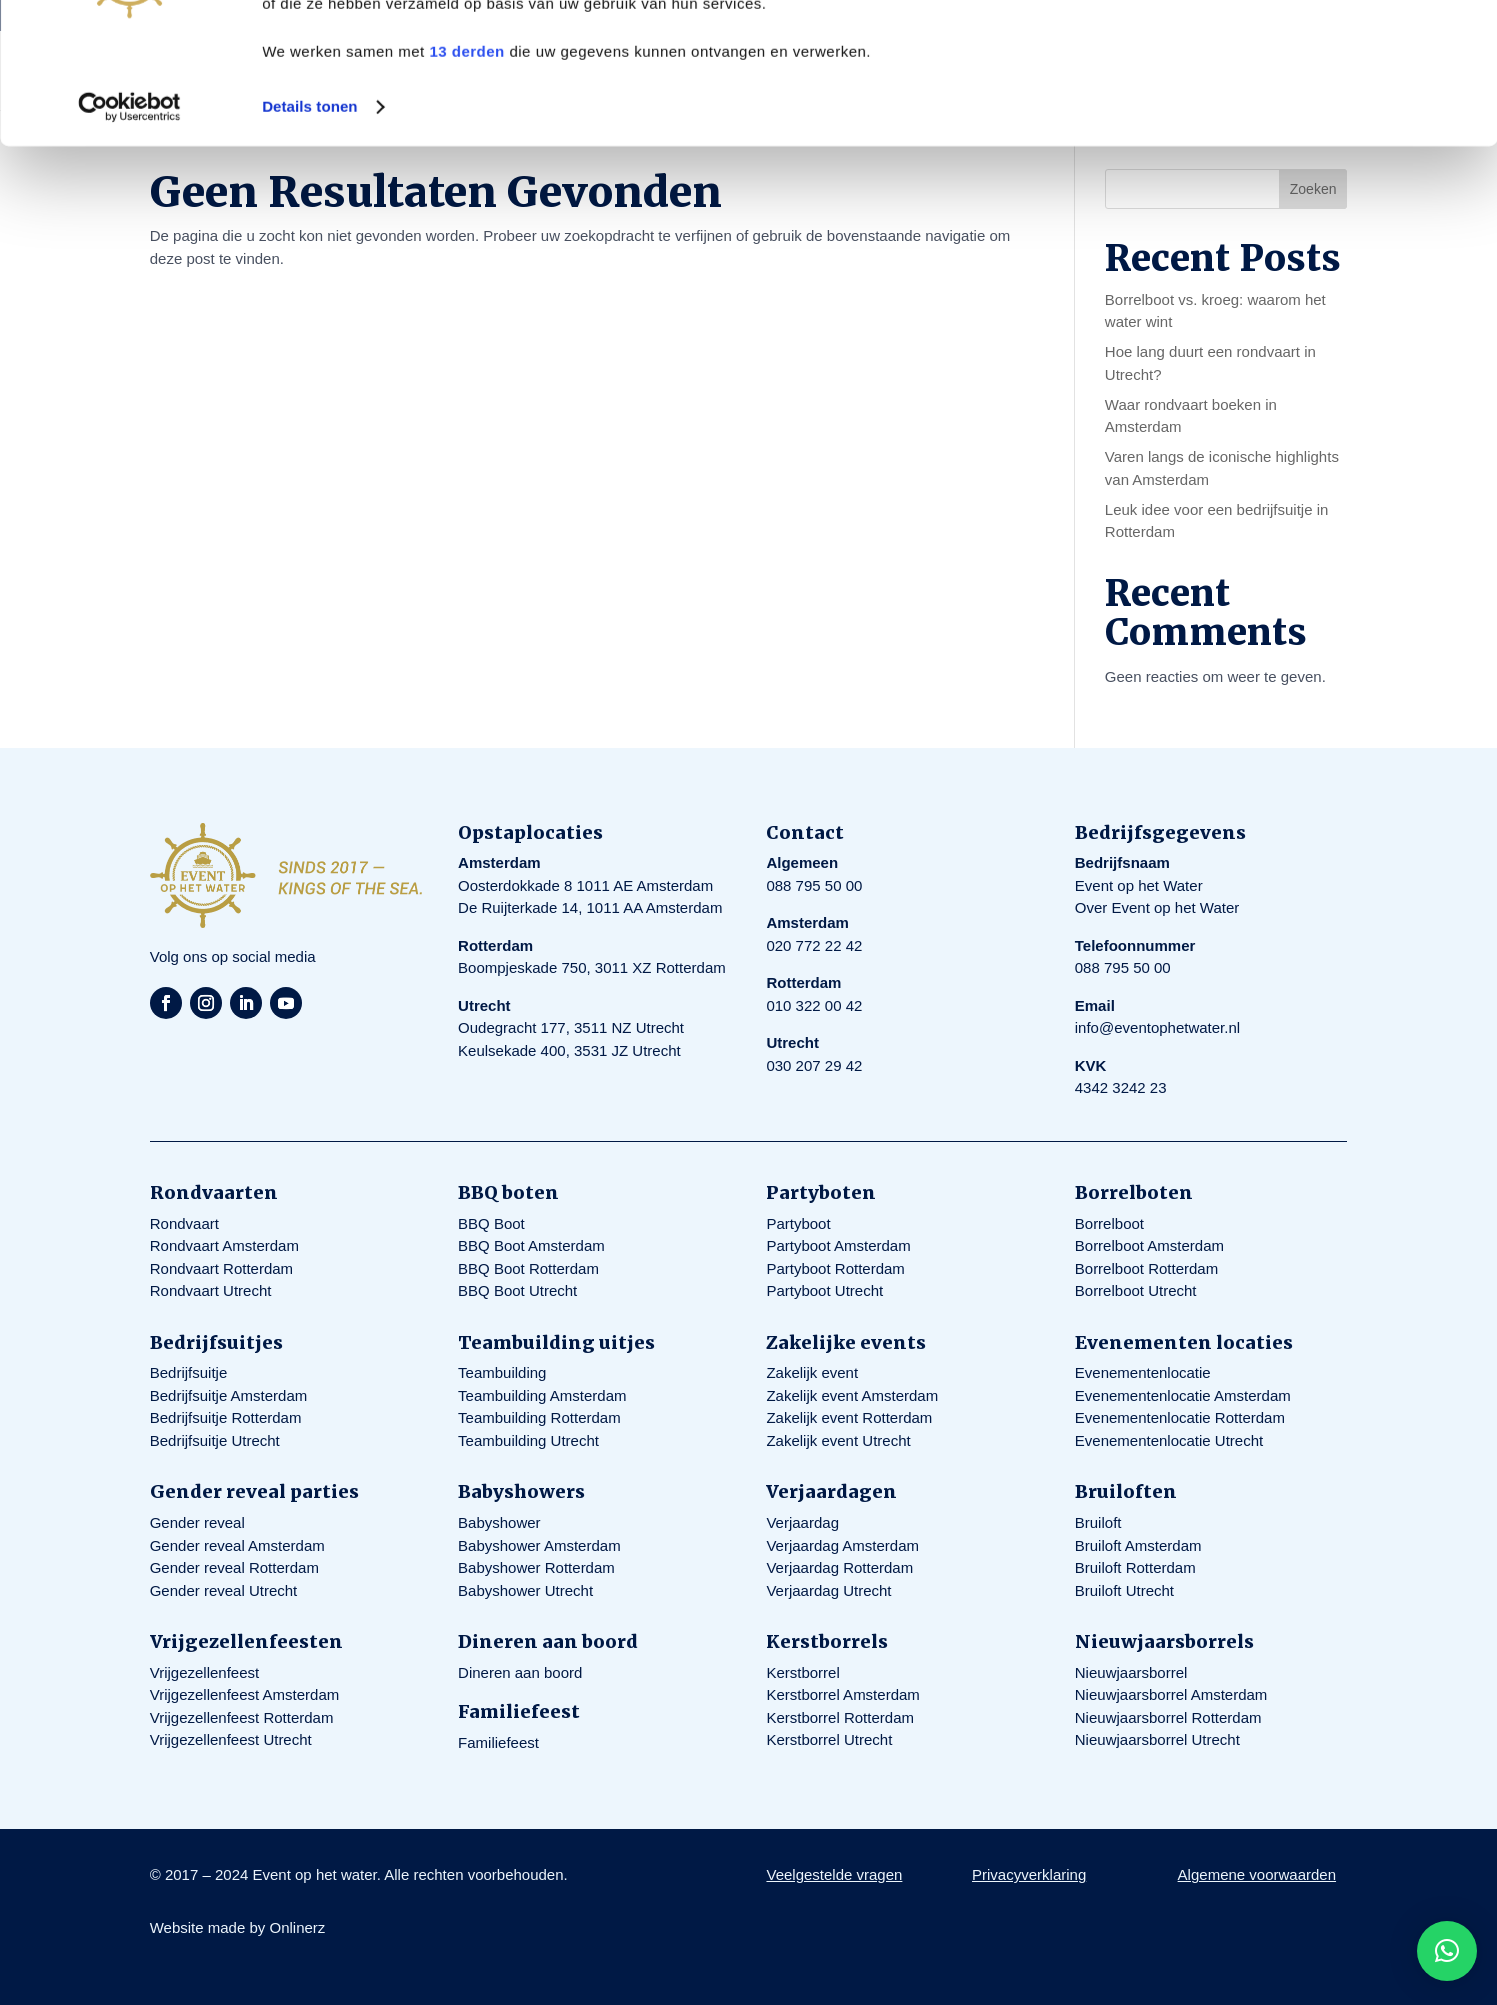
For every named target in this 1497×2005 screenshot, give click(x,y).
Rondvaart (184, 1223)
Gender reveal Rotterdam (234, 1567)
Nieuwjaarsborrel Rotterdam (1168, 1717)
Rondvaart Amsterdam (224, 1245)
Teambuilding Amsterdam (542, 1395)
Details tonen (309, 247)
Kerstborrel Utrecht (829, 1739)
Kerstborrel (802, 1672)
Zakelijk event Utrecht (838, 1440)
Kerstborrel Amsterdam (842, 1694)
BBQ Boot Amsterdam (531, 1245)
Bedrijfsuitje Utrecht (215, 1440)
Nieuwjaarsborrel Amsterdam (1171, 1694)
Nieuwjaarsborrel (1131, 1672)
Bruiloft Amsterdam (1138, 1545)
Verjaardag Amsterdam (842, 1545)
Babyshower (499, 1522)
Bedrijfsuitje (189, 1372)
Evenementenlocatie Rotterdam (1180, 1417)
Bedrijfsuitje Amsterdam (229, 1395)
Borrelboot (1109, 1223)
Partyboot (798, 1223)
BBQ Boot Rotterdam (528, 1268)
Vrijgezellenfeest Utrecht (231, 1739)
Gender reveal (197, 1522)
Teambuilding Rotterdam (539, 1417)
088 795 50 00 (814, 885)
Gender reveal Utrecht (224, 1590)
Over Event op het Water (1157, 907)
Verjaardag (802, 1522)
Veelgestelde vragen (834, 1874)
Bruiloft (1098, 1522)
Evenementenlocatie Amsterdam (1183, 1395)
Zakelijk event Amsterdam (852, 1395)
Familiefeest (498, 1742)
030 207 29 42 (814, 1065)
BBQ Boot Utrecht (517, 1290)
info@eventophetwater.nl (1157, 1027)
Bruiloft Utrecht (1124, 1590)
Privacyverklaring (1029, 1874)
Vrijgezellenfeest (205, 1672)
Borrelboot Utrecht (1136, 1290)
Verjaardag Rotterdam (839, 1567)
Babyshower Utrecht (525, 1590)
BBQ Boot (491, 1223)
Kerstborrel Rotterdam (840, 1717)
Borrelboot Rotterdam (1146, 1268)
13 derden (466, 192)
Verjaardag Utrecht (828, 1590)
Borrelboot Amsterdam (1149, 1245)
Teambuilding (502, 1372)
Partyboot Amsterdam (838, 1245)
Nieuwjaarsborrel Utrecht (1157, 1739)
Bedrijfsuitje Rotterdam (226, 1417)
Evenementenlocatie (1143, 1372)
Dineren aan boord (520, 1672)
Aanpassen (1331, 108)
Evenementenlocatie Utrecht (1169, 1440)
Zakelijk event (812, 1372)
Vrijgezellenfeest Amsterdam (245, 1694)
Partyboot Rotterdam (835, 1268)
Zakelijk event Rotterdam (849, 1417)
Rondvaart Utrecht (211, 1290)
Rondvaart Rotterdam (221, 1268)
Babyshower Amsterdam (539, 1545)
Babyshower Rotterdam (536, 1567)
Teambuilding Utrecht (528, 1440)
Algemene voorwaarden (1257, 1874)
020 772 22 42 (814, 945)
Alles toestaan (1330, 49)
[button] (1447, 1951)
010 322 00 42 (814, 1005)
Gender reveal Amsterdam (237, 1545)
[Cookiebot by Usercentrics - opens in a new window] (129, 248)
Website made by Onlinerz (238, 1927)
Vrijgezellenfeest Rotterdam (242, 1717)
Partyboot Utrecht (824, 1290)
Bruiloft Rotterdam (1135, 1567)
